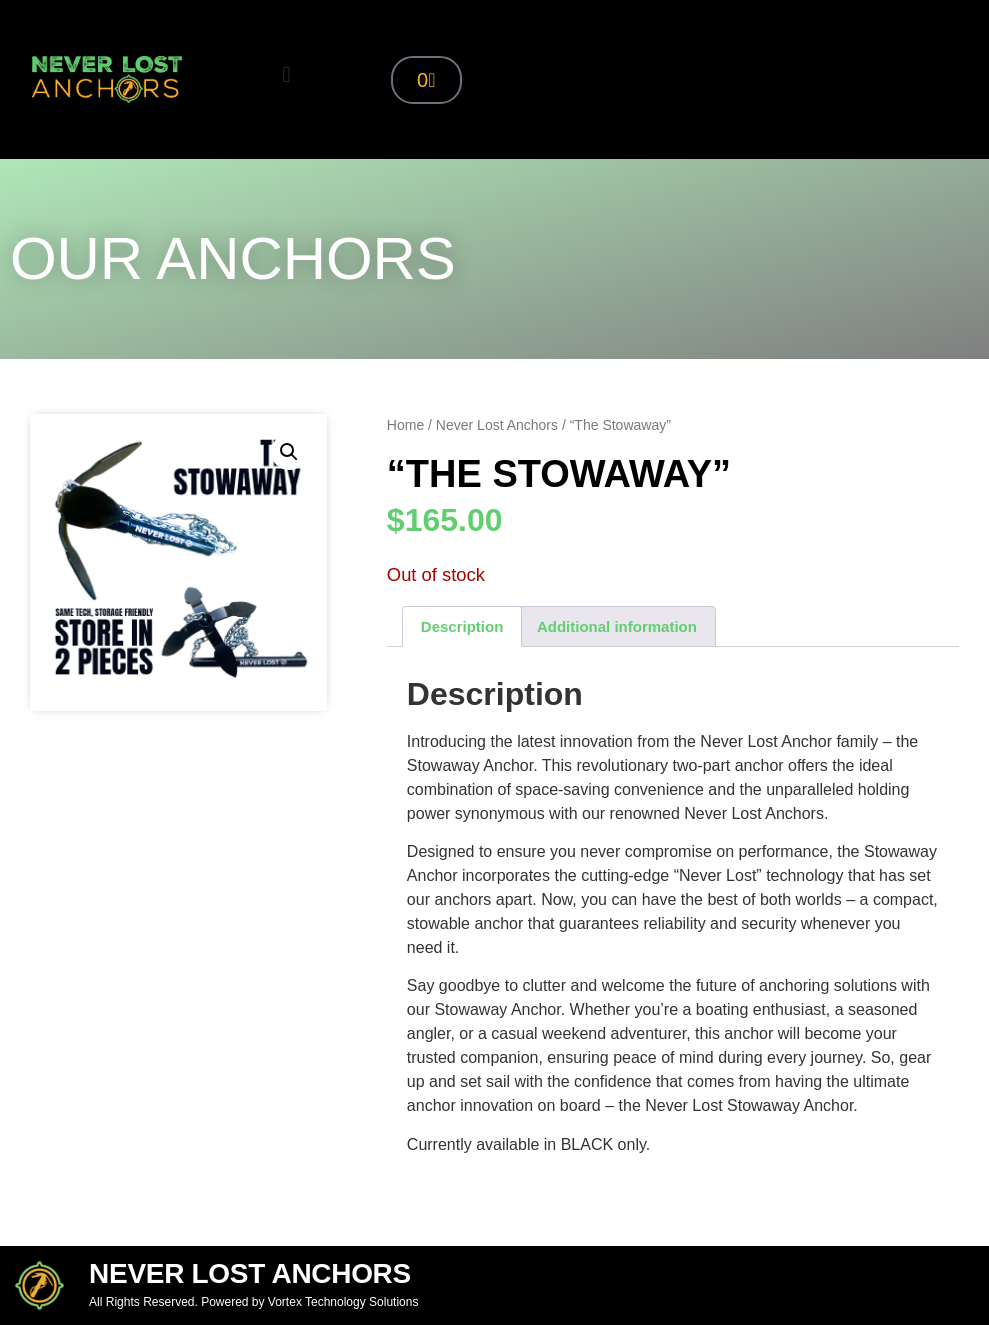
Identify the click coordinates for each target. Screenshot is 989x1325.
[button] (286, 74)
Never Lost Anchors (497, 425)
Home (405, 425)
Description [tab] (462, 626)
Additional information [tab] (617, 626)
